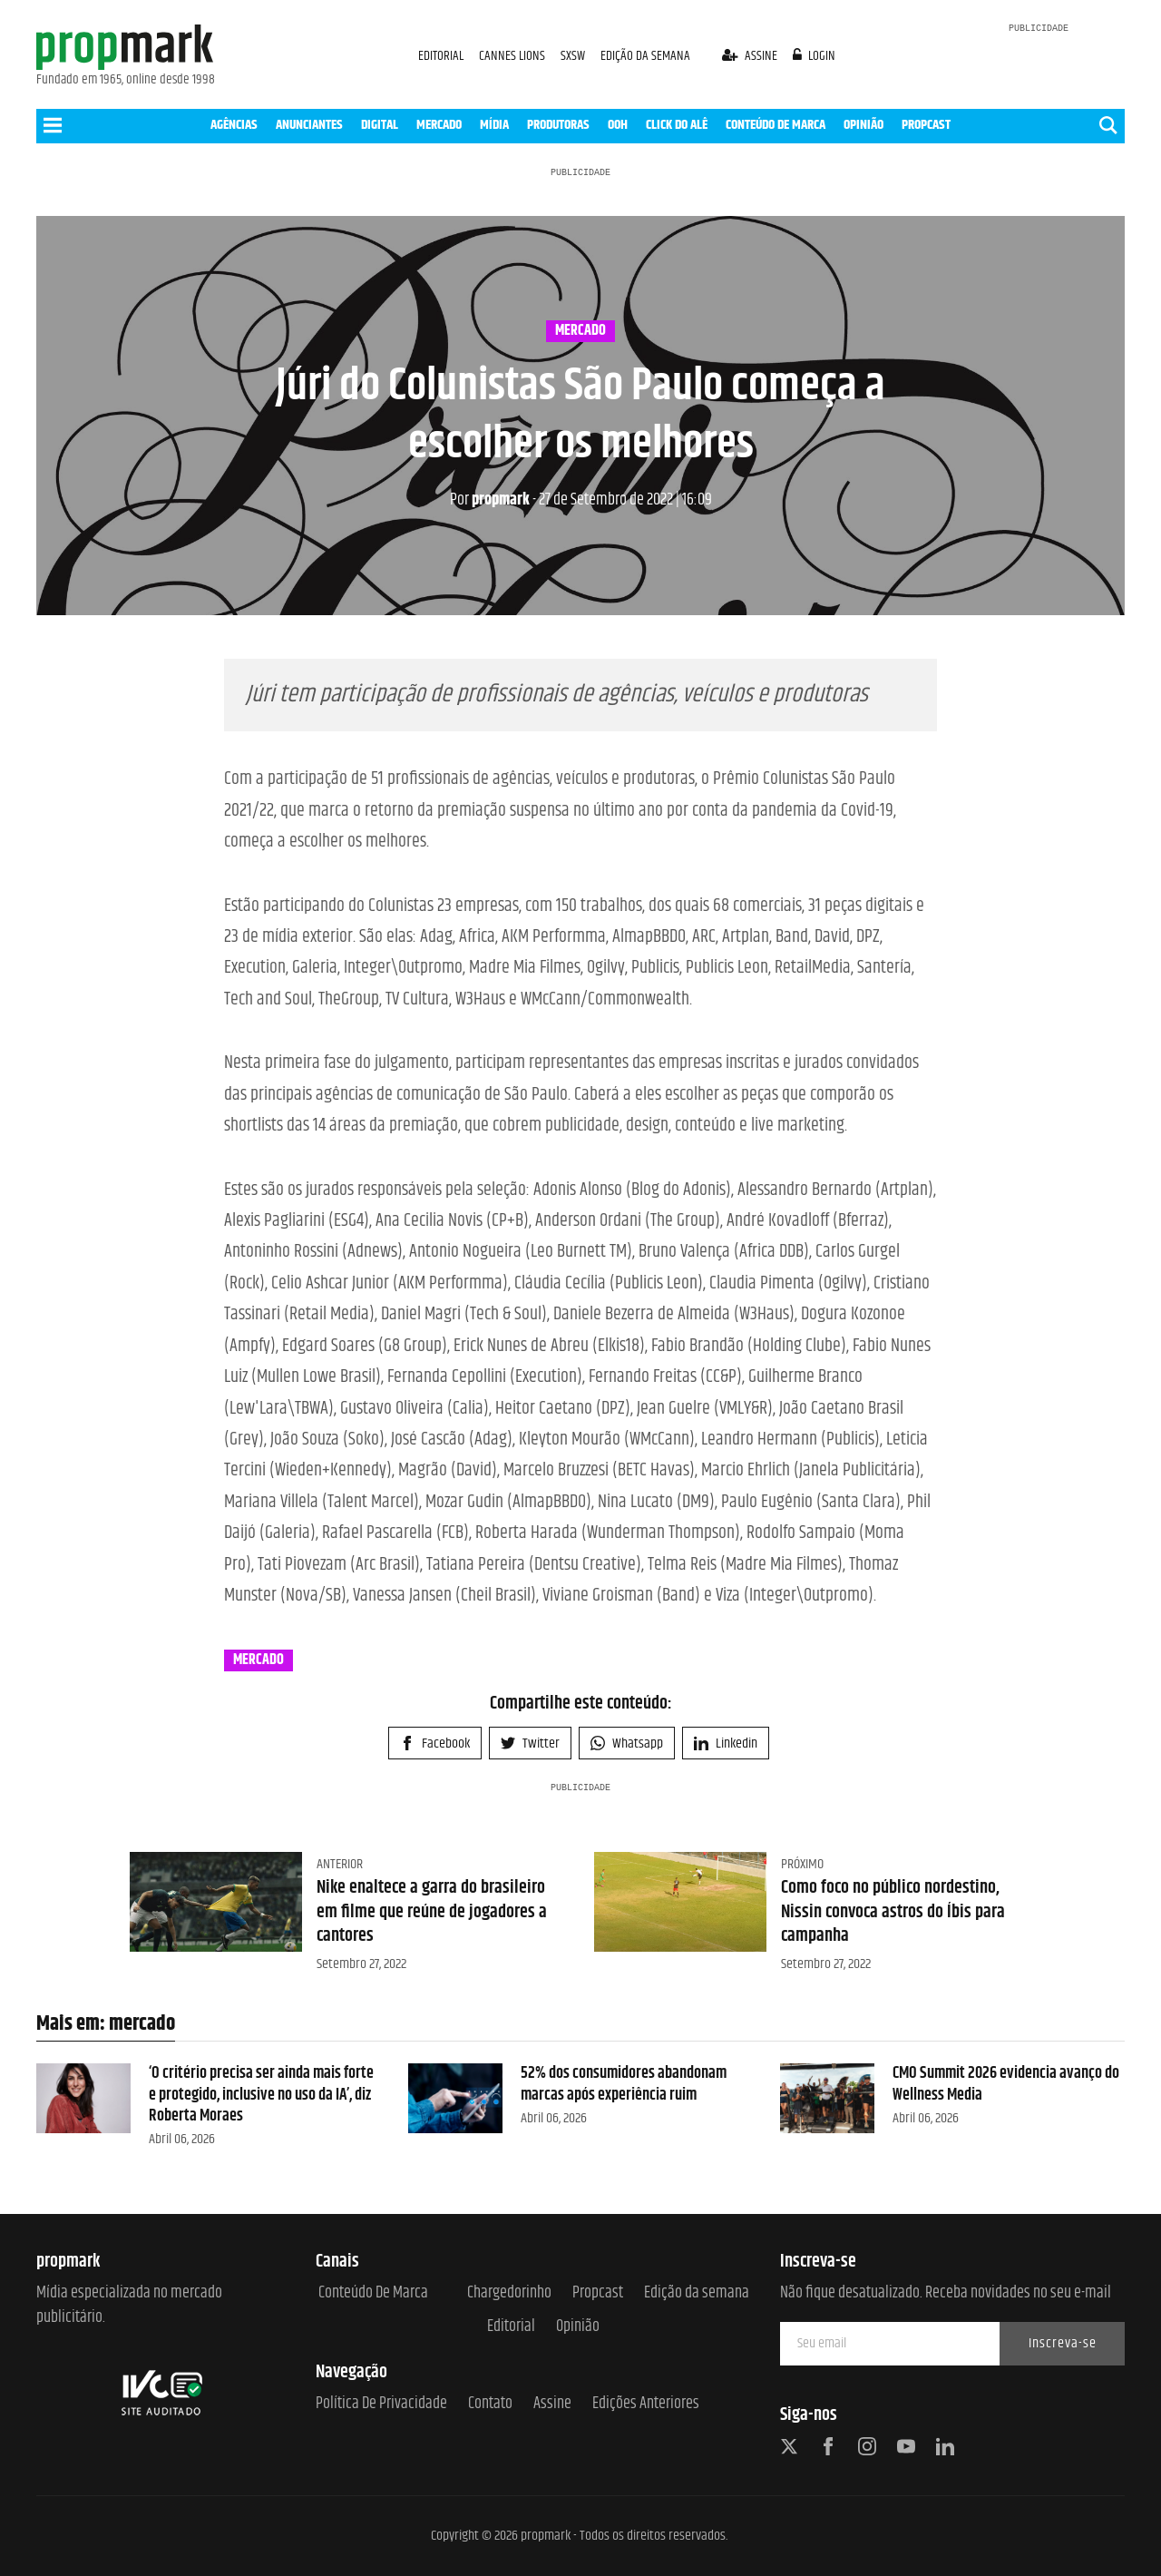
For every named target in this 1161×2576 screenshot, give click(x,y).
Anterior (340, 1864)
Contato (490, 2404)
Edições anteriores (645, 2404)
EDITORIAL (440, 55)
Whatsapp (626, 1743)
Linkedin (725, 1743)
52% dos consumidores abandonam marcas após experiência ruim (624, 2084)
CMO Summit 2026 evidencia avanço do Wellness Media (1006, 2084)
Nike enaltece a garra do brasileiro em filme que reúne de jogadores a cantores (432, 1912)
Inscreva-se (1063, 2343)
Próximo (802, 1864)
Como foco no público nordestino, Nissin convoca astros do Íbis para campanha (893, 1912)
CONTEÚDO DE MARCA (775, 124)
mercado (580, 331)
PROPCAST (926, 124)
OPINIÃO (863, 124)
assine (751, 55)
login (814, 55)
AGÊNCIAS (234, 124)
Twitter (530, 1743)
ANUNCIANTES (309, 124)
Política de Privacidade (381, 2404)
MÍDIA (494, 124)
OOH (618, 124)
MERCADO (439, 124)
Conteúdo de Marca (373, 2293)
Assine (552, 2404)
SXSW (574, 55)
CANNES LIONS (513, 55)
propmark (490, 500)
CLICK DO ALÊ (676, 124)
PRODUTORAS (558, 124)
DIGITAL (379, 124)
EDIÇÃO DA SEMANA (645, 55)
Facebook (435, 1743)
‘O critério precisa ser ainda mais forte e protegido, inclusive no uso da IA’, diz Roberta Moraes (261, 2095)
